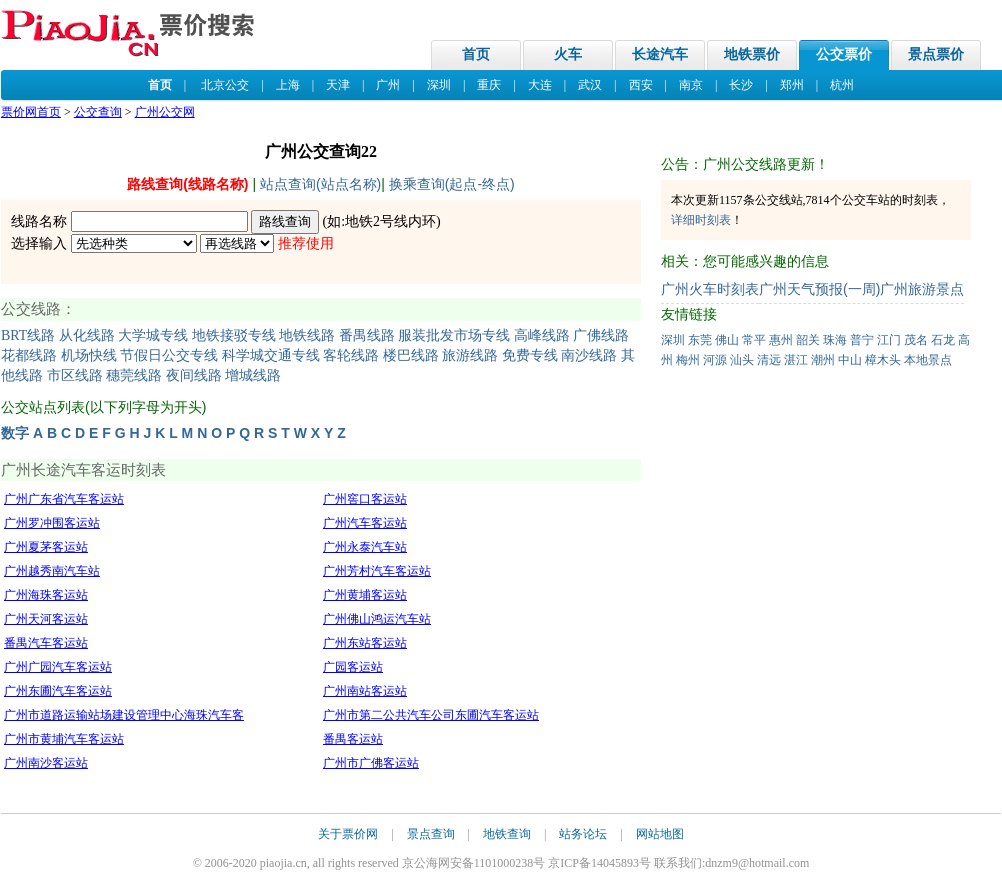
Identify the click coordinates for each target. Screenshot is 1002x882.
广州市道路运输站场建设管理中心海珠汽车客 (124, 715)
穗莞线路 (134, 375)
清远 (769, 360)
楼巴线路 (411, 355)
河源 (715, 360)
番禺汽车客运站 (46, 643)
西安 (641, 85)
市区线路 (75, 375)
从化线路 (87, 335)
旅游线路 (470, 355)
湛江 (796, 360)
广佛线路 (601, 335)
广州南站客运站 (365, 691)
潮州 (823, 360)
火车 (568, 54)
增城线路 (253, 375)
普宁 (862, 340)
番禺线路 (367, 335)
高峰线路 (542, 335)
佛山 (727, 340)
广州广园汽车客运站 (58, 667)
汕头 (742, 360)
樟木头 (883, 360)
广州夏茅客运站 (46, 547)
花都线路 (29, 355)
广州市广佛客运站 (371, 763)
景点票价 (936, 54)
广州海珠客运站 (46, 595)
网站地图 (660, 834)
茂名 (916, 340)
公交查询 (98, 112)
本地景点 (928, 360)
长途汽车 (660, 54)
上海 (288, 85)
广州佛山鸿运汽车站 (377, 619)
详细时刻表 (701, 220)
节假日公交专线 (169, 355)
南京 (691, 85)
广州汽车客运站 (365, 523)
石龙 (943, 340)
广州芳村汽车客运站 (377, 571)
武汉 (590, 85)
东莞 (700, 340)
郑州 (792, 85)
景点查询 (431, 834)
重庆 (489, 85)
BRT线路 (28, 335)
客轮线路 (351, 355)
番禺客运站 (353, 739)
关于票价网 (348, 834)
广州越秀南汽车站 (52, 571)
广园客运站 (353, 667)
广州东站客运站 (365, 643)
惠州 (781, 340)
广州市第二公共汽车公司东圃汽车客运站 (431, 715)
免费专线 (530, 355)
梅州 (688, 360)
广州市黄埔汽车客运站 (64, 739)
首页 (476, 54)
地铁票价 (752, 54)
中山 (850, 360)
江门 (889, 340)
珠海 (835, 340)
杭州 (842, 85)
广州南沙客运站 (46, 763)
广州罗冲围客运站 (52, 523)
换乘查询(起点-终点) (452, 184)
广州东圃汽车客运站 (58, 691)
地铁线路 (307, 335)
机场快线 (89, 355)
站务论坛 (583, 834)
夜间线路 (194, 375)
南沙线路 (589, 355)
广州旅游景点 (922, 289)
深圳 (439, 85)
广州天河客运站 (46, 619)
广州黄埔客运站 (365, 595)
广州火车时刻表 (710, 289)
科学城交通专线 (271, 355)
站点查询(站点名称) (320, 184)
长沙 (741, 85)
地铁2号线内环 (390, 221)
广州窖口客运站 (365, 499)
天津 (338, 85)
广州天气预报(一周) (819, 289)
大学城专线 (153, 335)
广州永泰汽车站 (365, 547)
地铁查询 (507, 834)
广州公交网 (165, 112)
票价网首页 (31, 112)
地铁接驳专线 (234, 335)
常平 (754, 340)
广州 (388, 85)
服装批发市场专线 (454, 335)
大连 (540, 85)
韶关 (808, 340)
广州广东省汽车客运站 (64, 499)
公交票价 (844, 54)
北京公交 (225, 85)
